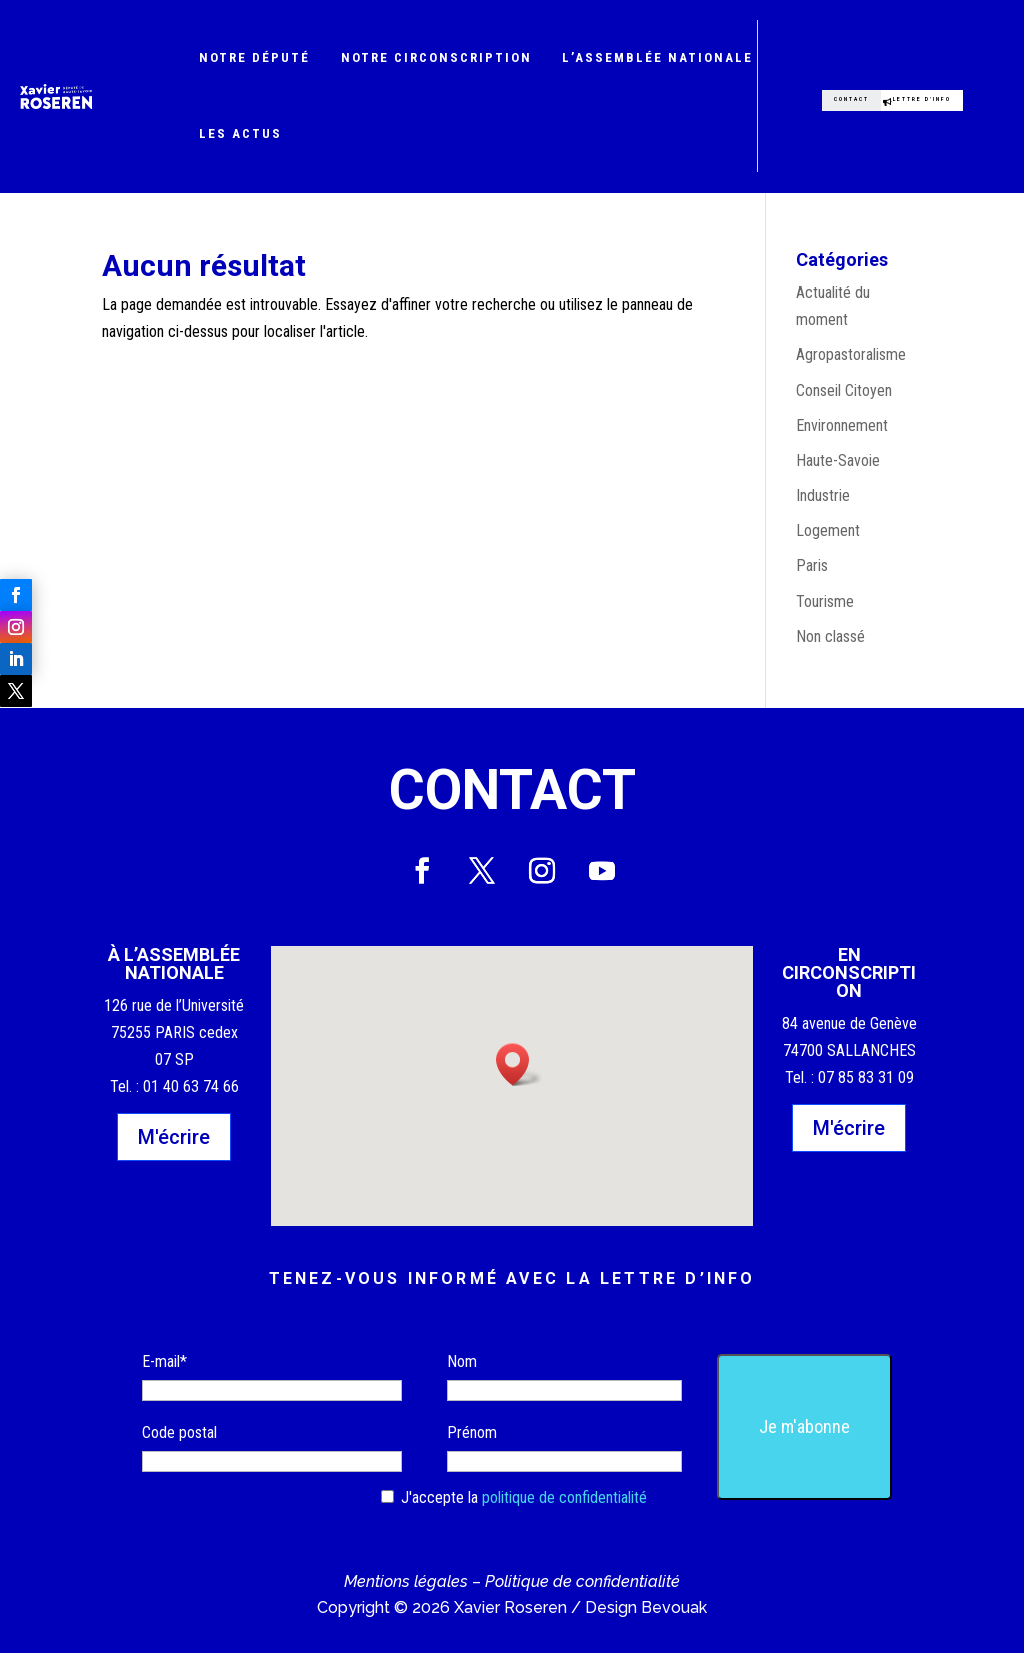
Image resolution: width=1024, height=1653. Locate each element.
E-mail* (164, 1361)
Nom (462, 1361)
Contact (833, 89)
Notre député (254, 57)
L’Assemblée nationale (657, 57)
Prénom (472, 1432)
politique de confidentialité (564, 1497)
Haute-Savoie (838, 460)
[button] (519, 1064)
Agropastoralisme (851, 354)
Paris (812, 565)
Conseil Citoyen (844, 390)
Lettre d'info (922, 96)
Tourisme (825, 601)
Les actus (240, 133)
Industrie (823, 495)
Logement (828, 530)
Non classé (830, 636)
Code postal (179, 1432)
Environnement (842, 425)
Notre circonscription (436, 57)
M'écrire (174, 1137)
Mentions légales (406, 1581)
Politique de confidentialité (582, 1581)
